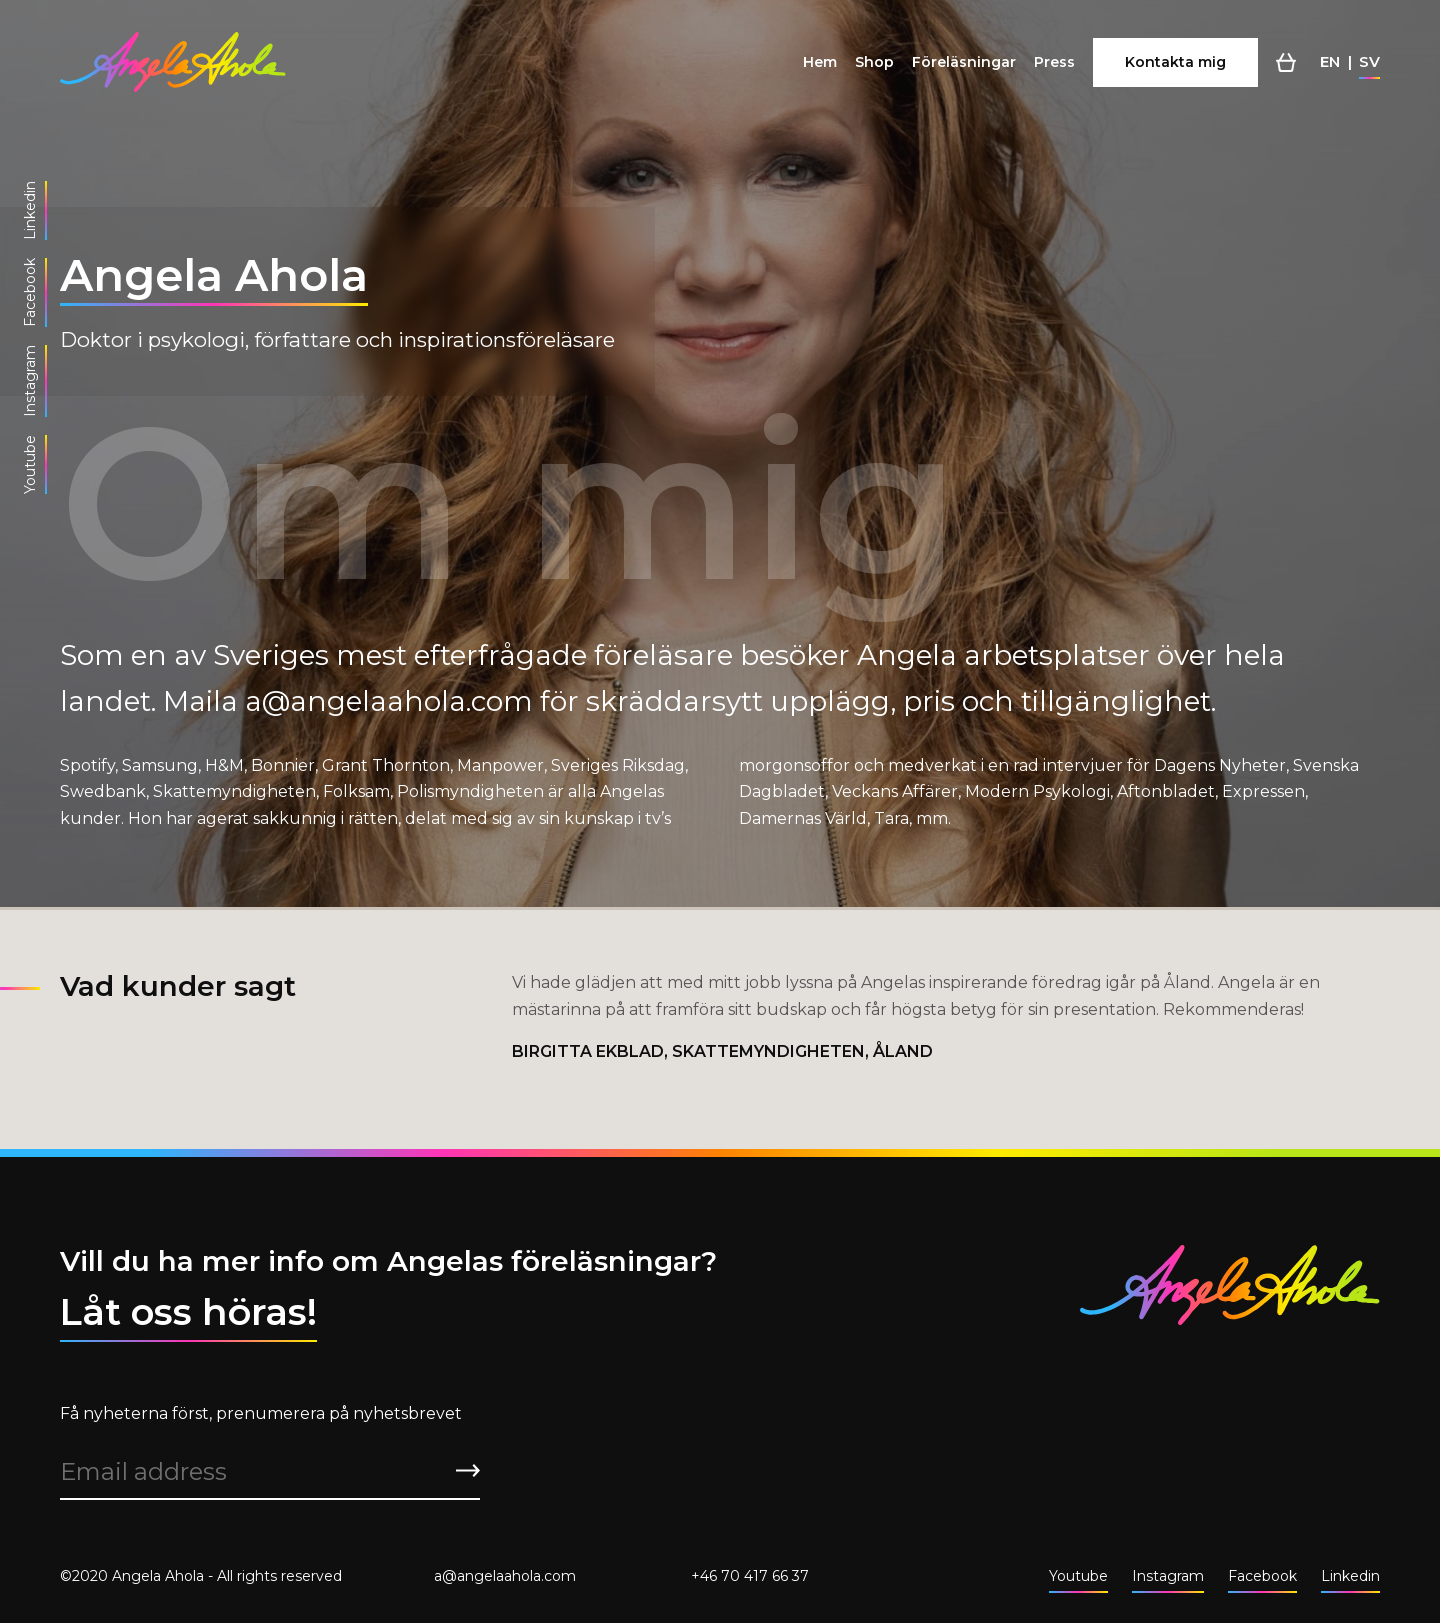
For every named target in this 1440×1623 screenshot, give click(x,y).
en (1330, 61)
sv (1369, 61)
